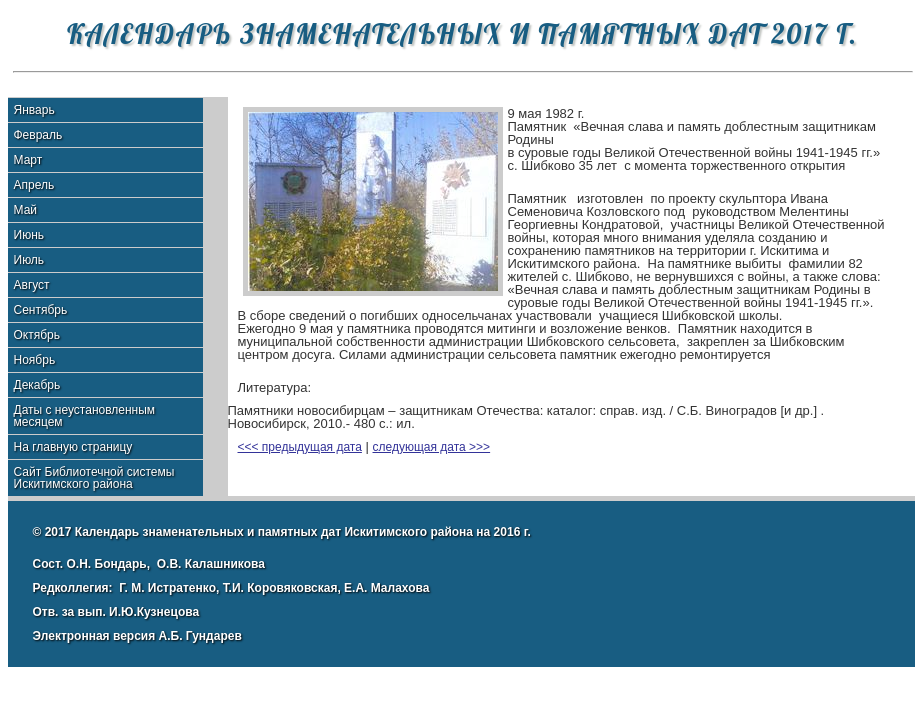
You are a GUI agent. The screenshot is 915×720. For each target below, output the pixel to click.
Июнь (29, 235)
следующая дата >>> (432, 447)
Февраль (38, 135)
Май (26, 210)
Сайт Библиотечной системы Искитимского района (94, 478)
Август (32, 285)
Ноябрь (35, 360)
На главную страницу (73, 447)
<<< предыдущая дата (300, 447)
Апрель (34, 185)
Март (28, 160)
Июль (29, 260)
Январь (34, 110)
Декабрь (37, 385)
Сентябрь (41, 310)
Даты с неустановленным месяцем (85, 416)
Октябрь (37, 335)
